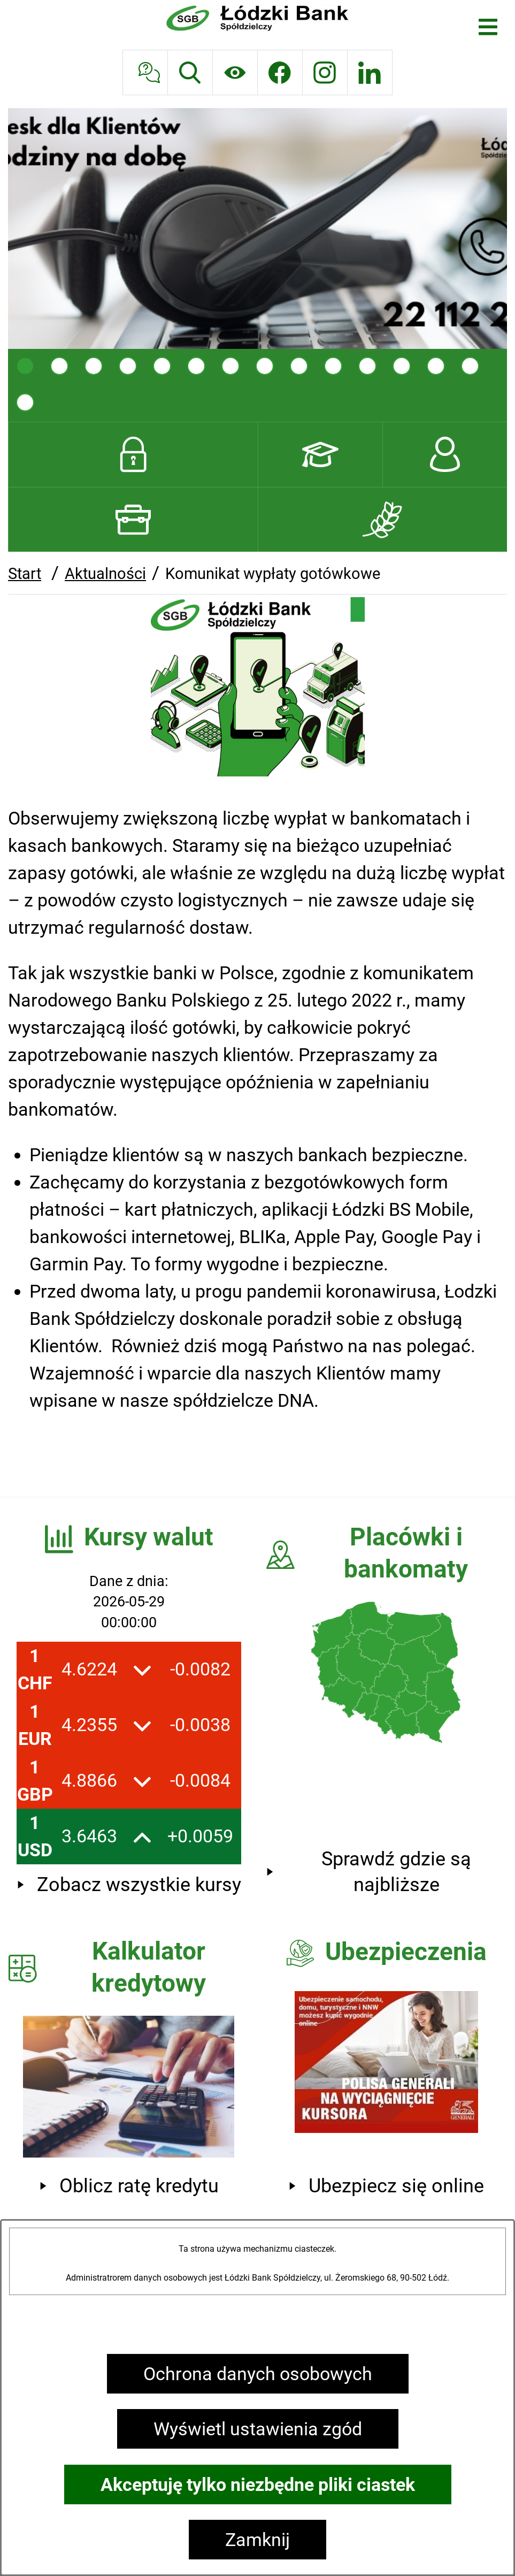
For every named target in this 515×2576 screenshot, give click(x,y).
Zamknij (257, 2539)
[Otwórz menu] (487, 27)
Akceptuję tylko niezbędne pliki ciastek (258, 2484)
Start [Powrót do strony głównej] (24, 574)
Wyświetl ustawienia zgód (257, 2429)
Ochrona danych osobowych (257, 2373)
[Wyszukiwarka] (190, 72)
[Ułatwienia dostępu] (235, 72)
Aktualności (105, 574)
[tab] (25, 366)
